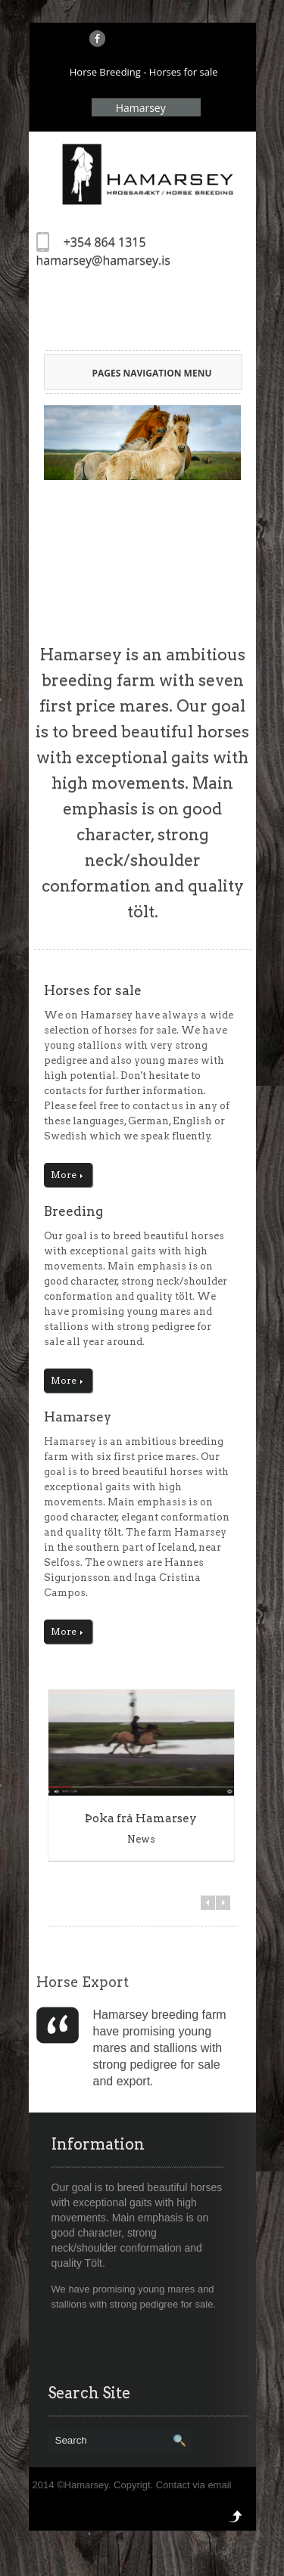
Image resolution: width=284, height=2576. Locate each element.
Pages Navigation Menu (139, 373)
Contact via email (194, 2485)
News (141, 1839)
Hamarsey (77, 1416)
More (67, 1174)
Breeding (73, 1211)
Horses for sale (93, 990)
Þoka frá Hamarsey (141, 1818)
